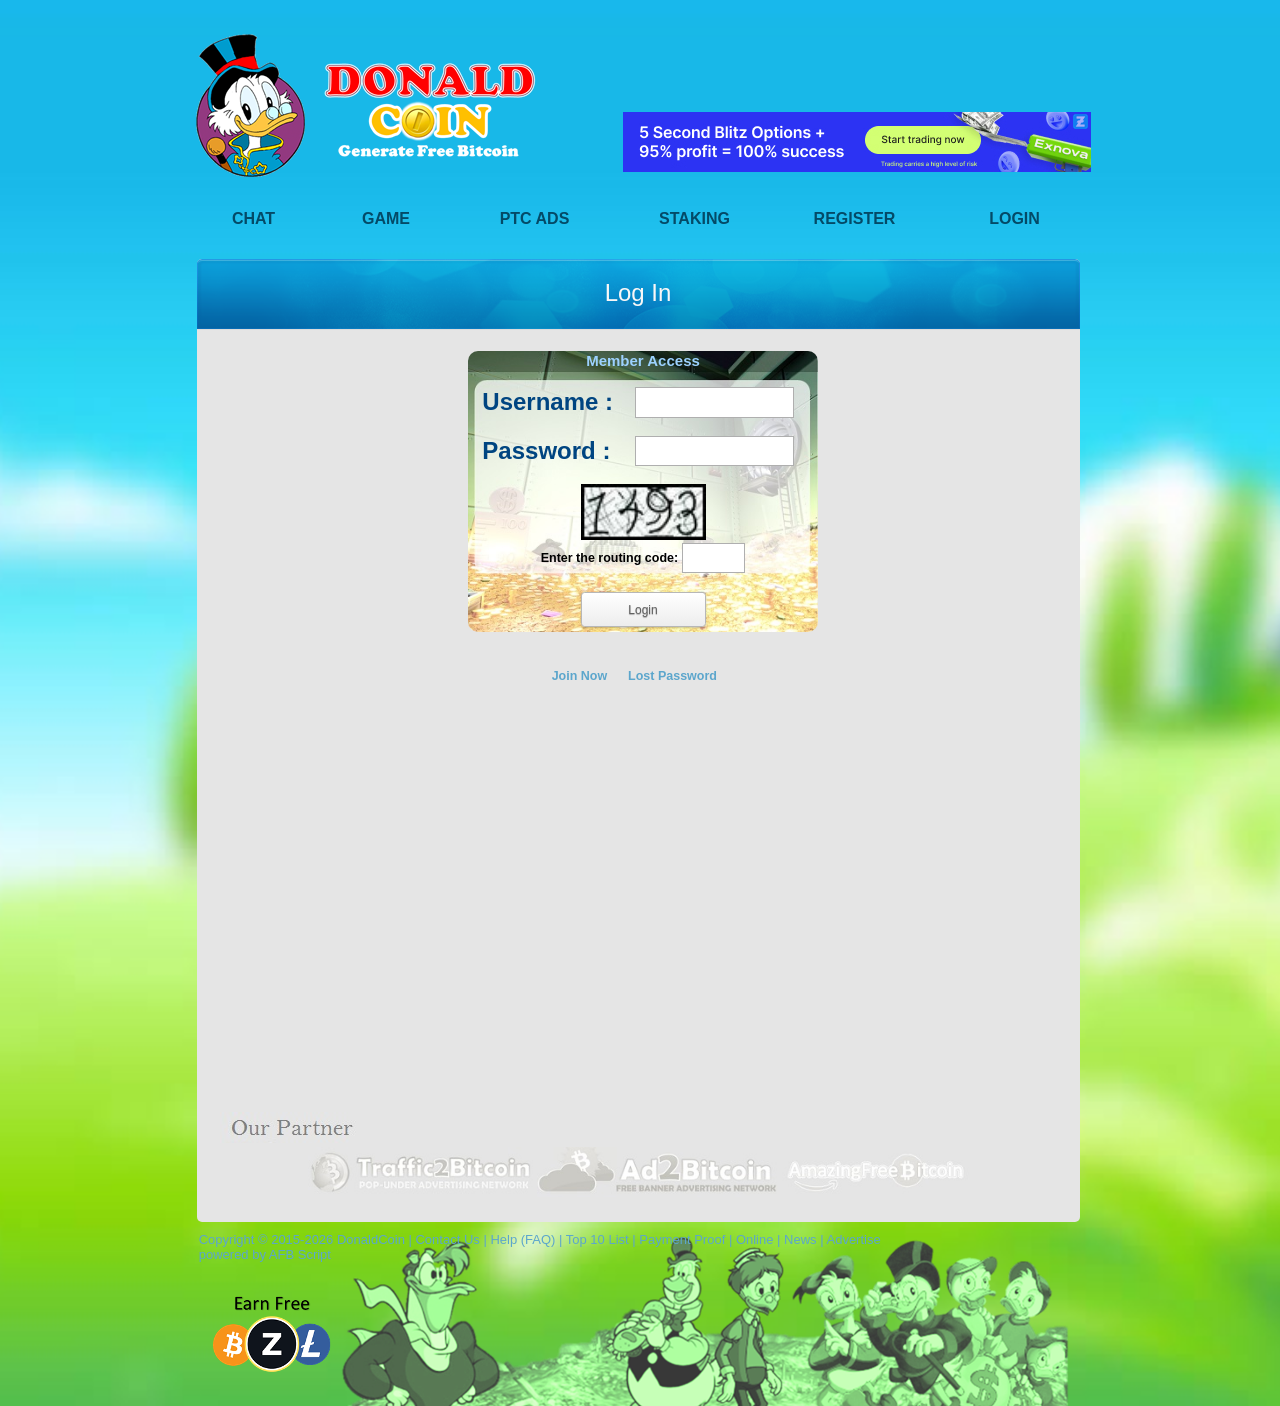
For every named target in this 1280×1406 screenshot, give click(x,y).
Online (755, 1239)
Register (855, 218)
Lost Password (672, 676)
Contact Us (447, 1239)
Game (386, 218)
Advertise (853, 1239)
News (800, 1239)
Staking (694, 218)
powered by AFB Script (261, 1254)
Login (1014, 218)
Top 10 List (597, 1239)
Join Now (580, 676)
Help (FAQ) (522, 1239)
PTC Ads (535, 218)
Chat (253, 218)
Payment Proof (682, 1239)
